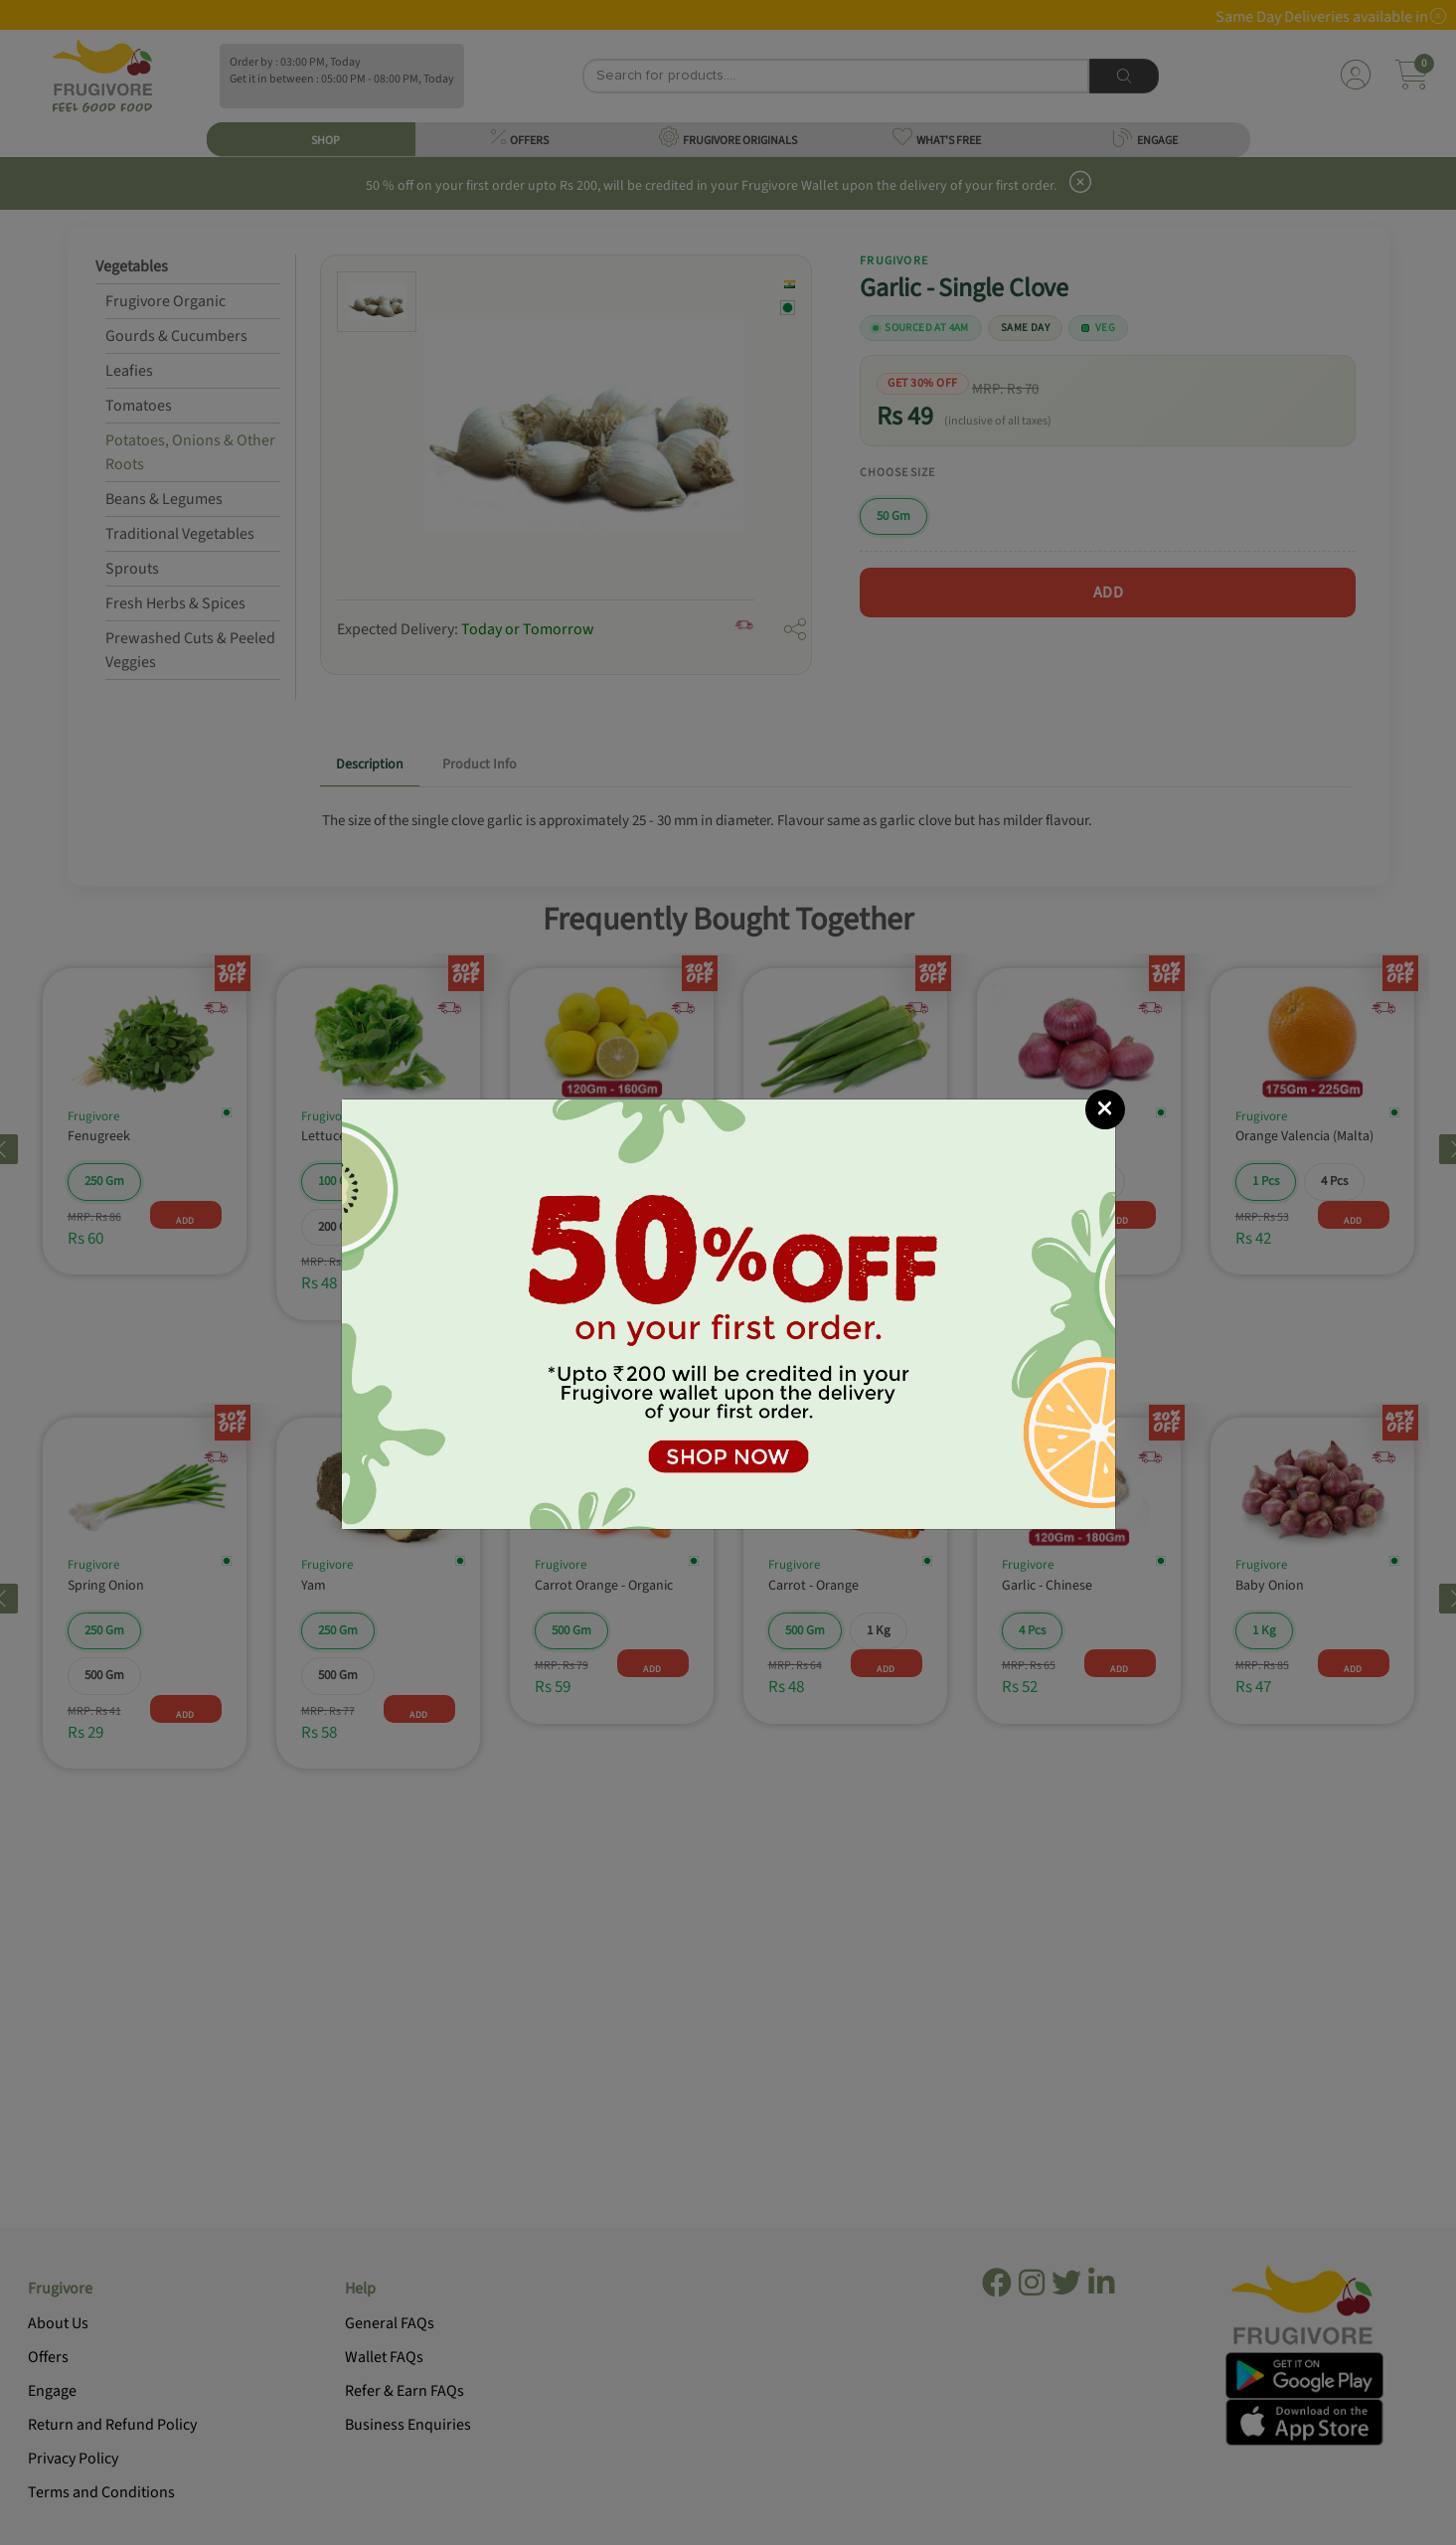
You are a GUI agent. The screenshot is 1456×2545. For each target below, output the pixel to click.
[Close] (1105, 1109)
